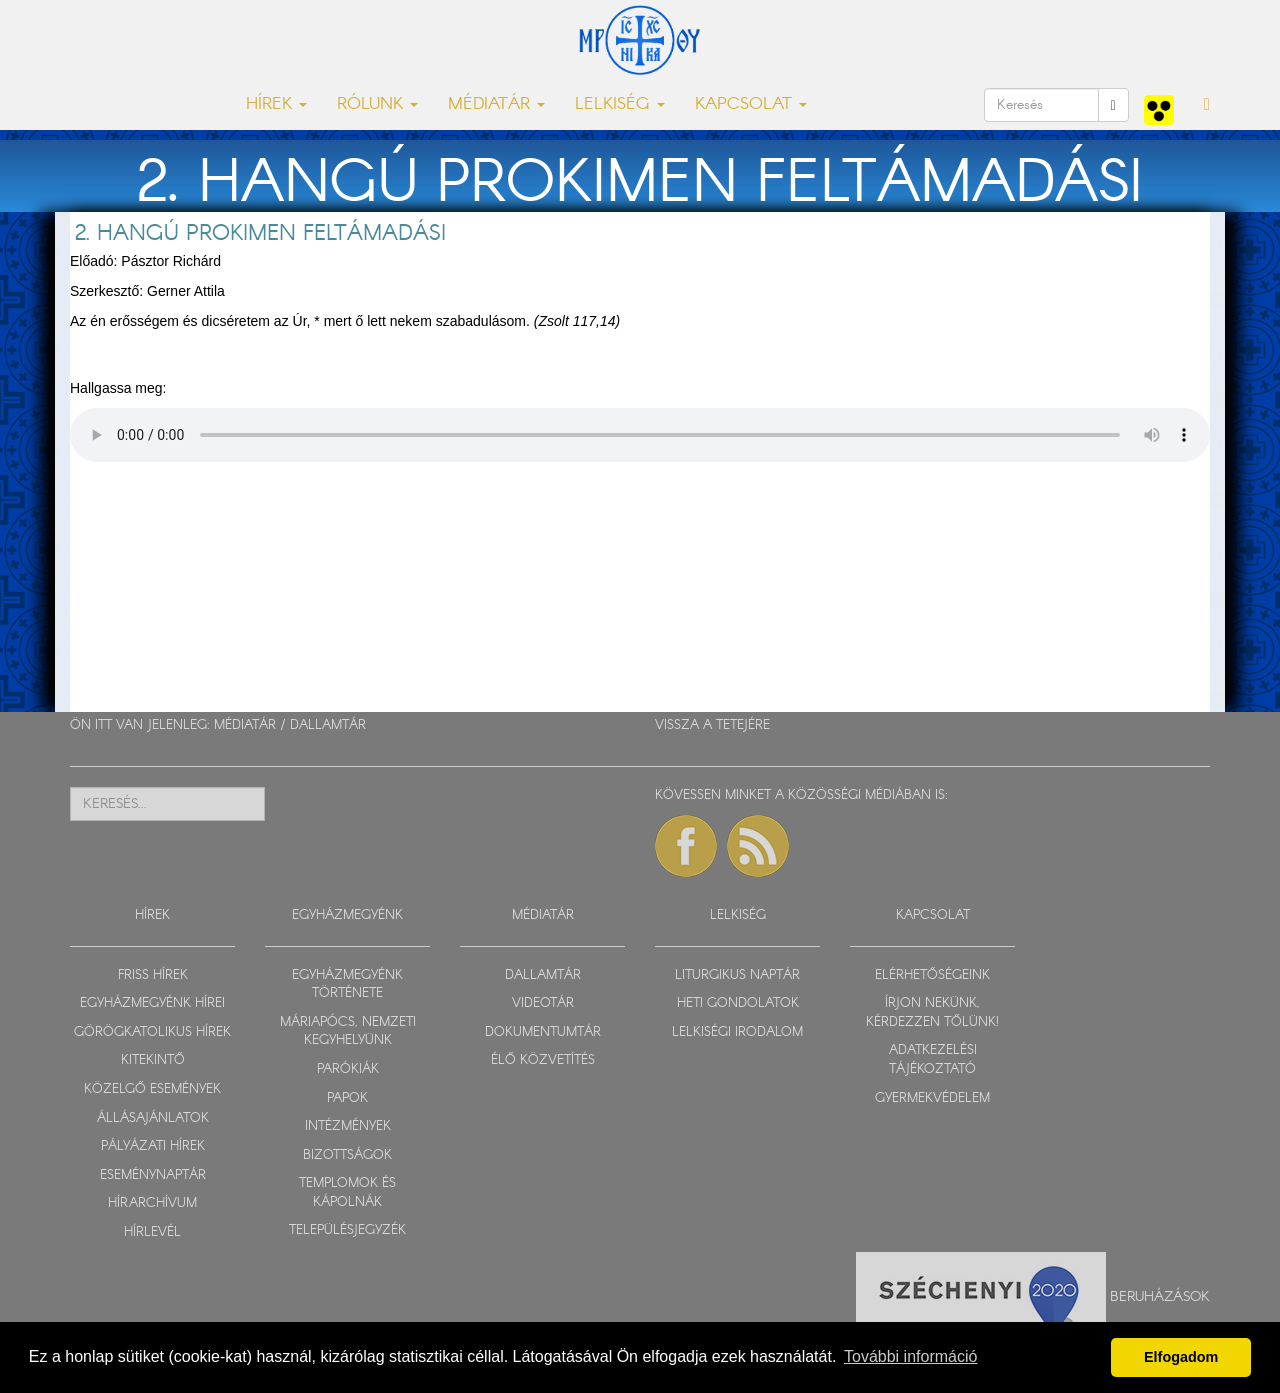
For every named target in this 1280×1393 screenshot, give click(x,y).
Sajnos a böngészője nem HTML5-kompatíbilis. (640, 435)
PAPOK (347, 1098)
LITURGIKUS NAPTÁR (737, 975)
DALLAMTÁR (328, 725)
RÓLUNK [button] (377, 104)
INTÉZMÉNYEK (348, 1126)
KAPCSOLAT (933, 915)
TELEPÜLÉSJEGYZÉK (347, 1230)
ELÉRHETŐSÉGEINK (932, 975)
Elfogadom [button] (1181, 1357)
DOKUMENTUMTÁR (543, 1032)
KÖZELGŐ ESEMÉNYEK (152, 1089)
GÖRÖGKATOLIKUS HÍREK (152, 1032)
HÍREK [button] (276, 104)
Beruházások (1160, 1297)
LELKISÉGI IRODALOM (737, 1032)
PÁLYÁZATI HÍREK (153, 1146)
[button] (1207, 105)
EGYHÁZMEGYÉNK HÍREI (152, 1003)
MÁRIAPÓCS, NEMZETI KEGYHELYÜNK (348, 1032)
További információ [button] (910, 1356)
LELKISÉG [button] (620, 104)
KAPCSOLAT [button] (751, 104)
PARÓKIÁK (348, 1069)
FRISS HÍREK (153, 975)
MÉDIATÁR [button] (496, 104)
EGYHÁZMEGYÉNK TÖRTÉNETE (347, 985)
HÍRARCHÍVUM (152, 1203)
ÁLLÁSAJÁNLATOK (153, 1118)
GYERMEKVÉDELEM (932, 1098)
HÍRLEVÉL (152, 1232)
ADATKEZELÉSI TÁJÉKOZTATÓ (933, 1060)
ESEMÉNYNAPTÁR (153, 1175)
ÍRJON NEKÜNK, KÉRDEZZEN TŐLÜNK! (932, 1013)
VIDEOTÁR (543, 1003)
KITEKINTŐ (153, 1060)
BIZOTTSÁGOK (347, 1155)
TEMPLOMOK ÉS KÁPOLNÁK (347, 1193)
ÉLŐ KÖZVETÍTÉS (543, 1060)
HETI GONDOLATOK (738, 1003)
